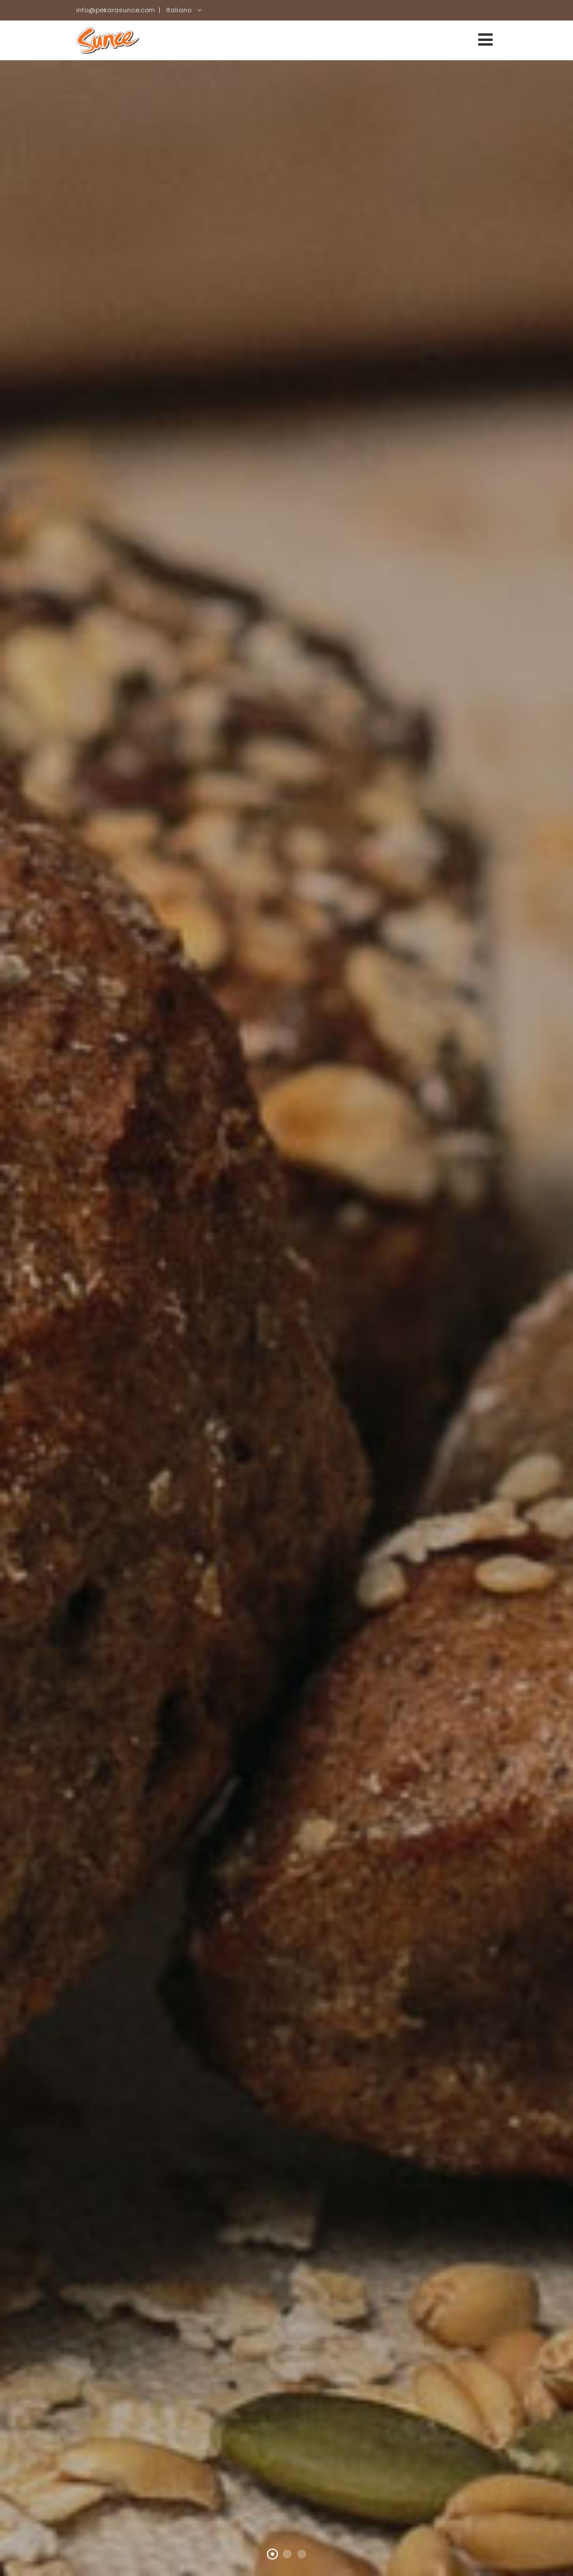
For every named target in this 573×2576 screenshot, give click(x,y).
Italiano (178, 10)
